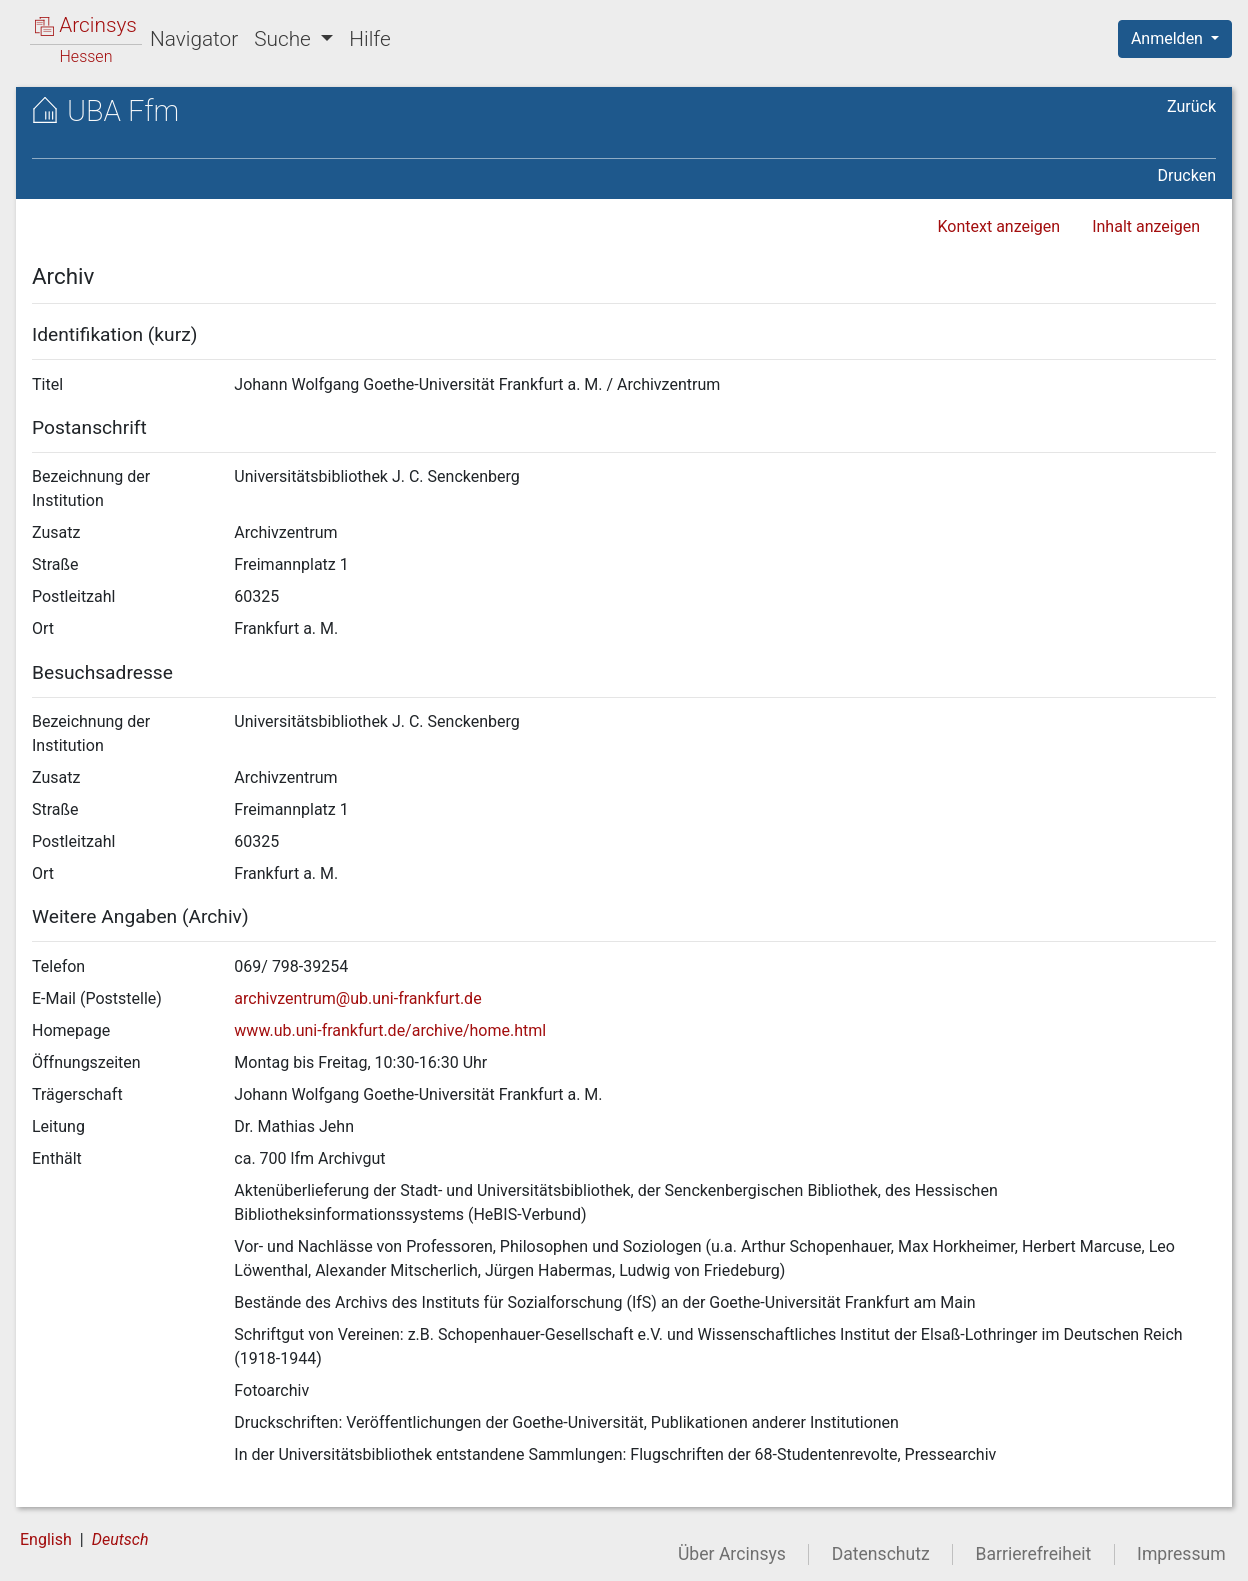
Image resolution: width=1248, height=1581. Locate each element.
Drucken (1187, 175)
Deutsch (120, 1539)
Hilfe (369, 39)
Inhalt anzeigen (1146, 226)
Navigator (194, 39)
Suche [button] (285, 39)
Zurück (1191, 106)
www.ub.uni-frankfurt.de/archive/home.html (390, 1030)
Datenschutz (881, 1554)
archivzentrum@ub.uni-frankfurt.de (357, 998)
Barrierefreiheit (1034, 1554)
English (46, 1539)
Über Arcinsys (732, 1554)
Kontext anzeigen (998, 226)
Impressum (1181, 1554)
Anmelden (1169, 38)
